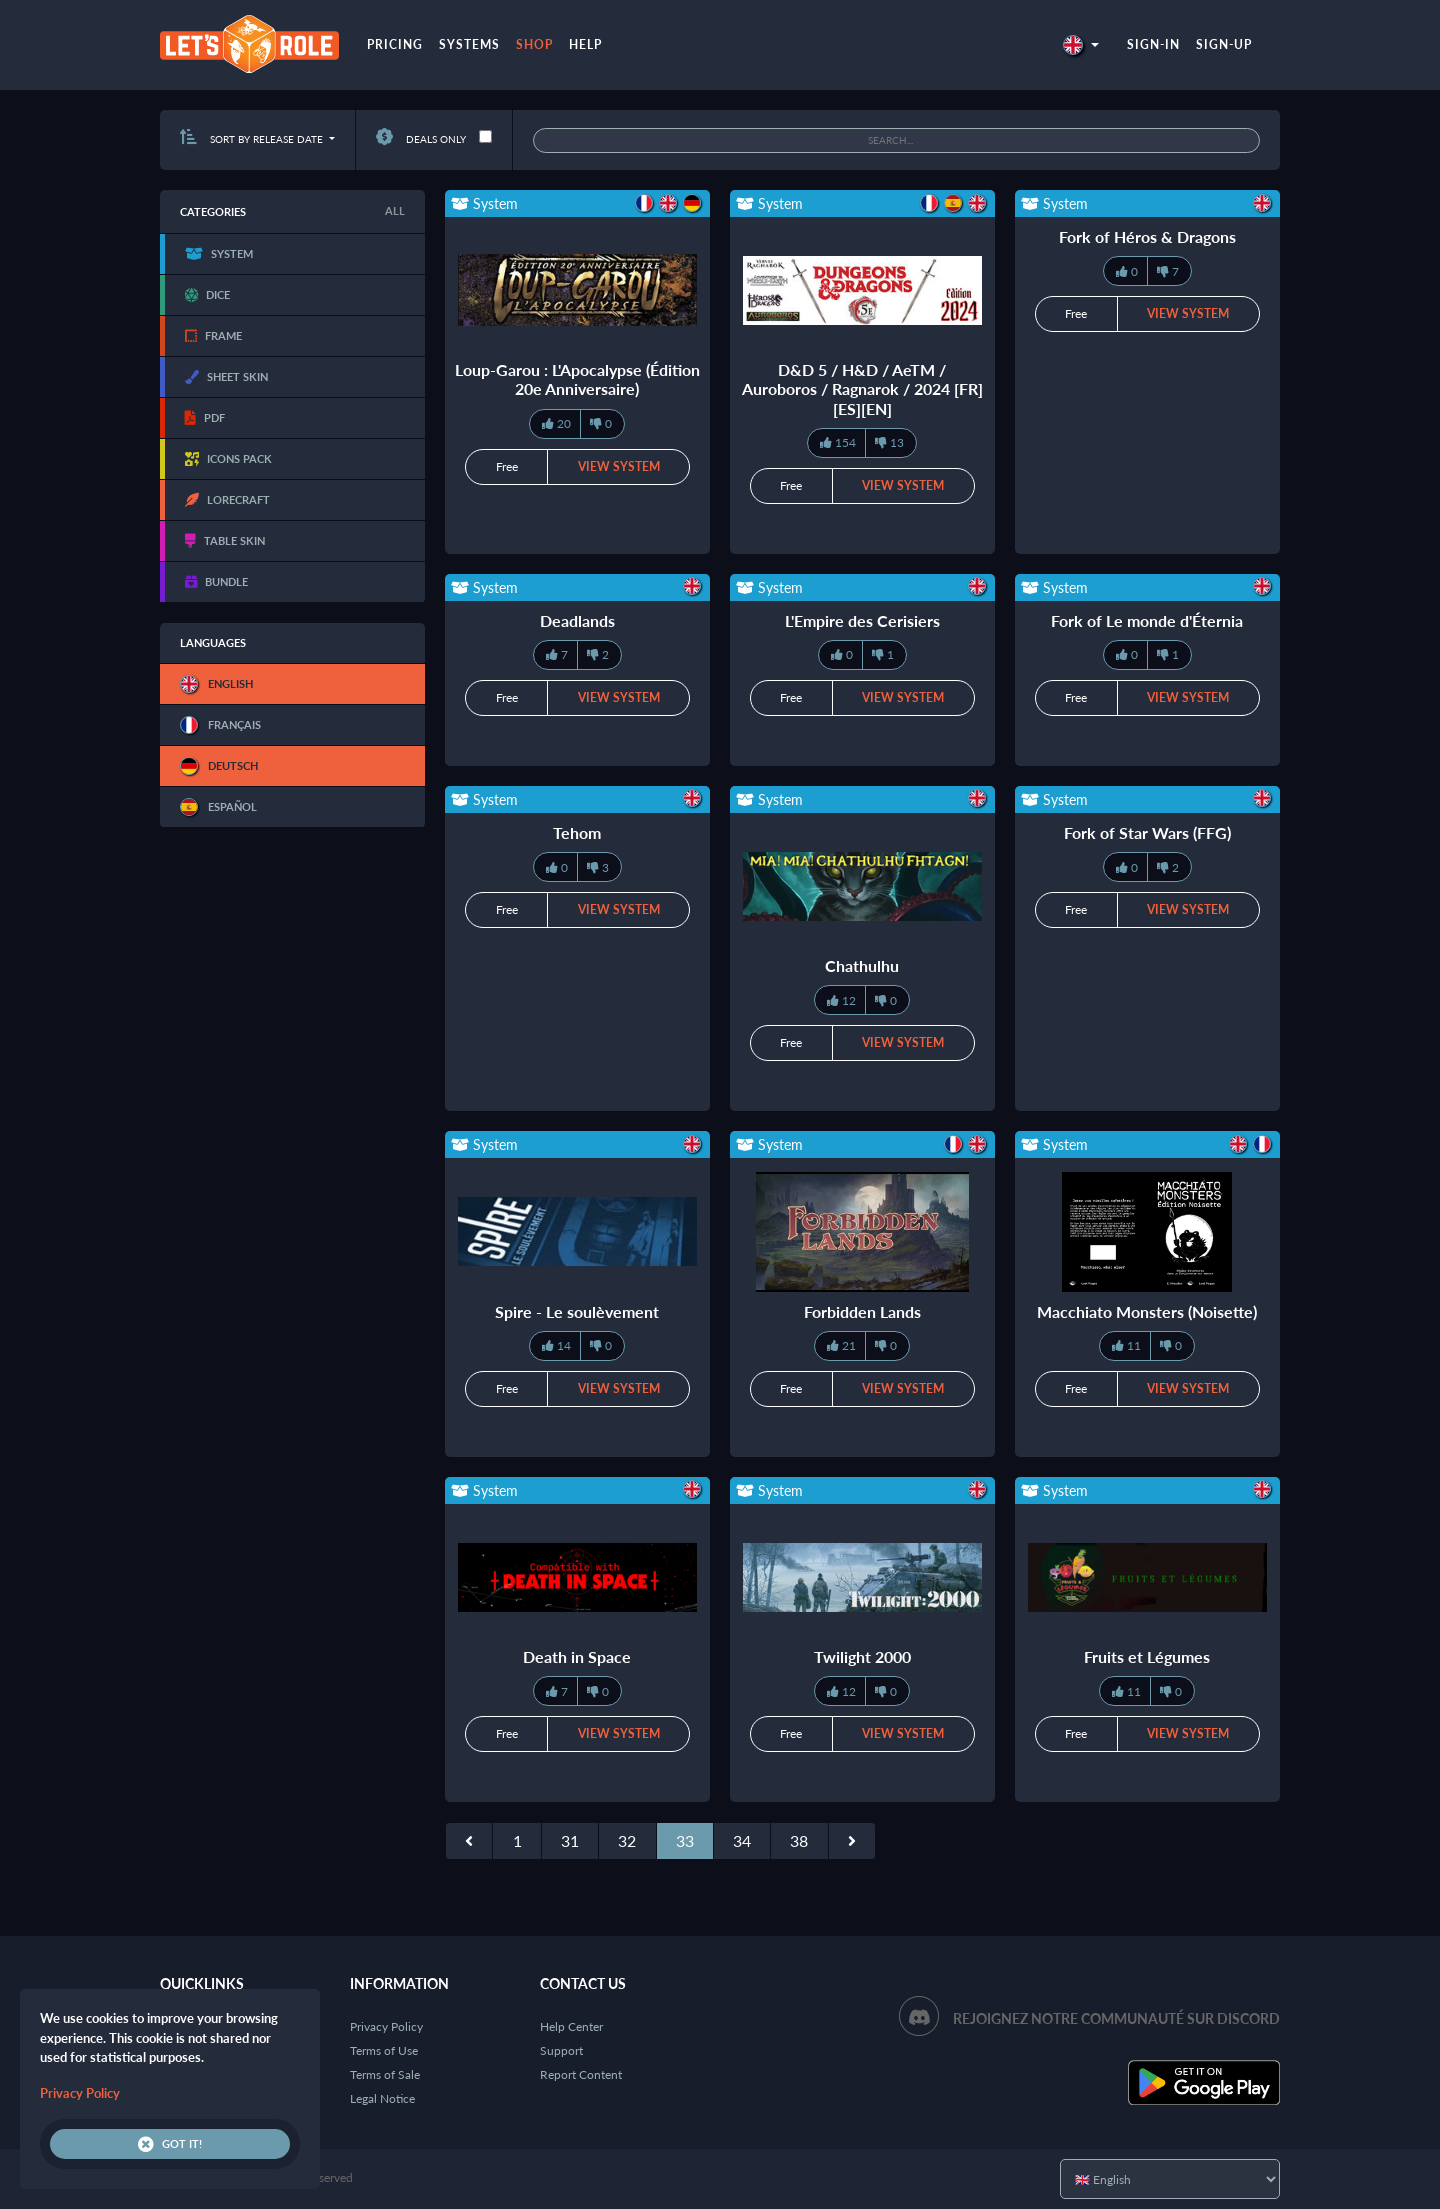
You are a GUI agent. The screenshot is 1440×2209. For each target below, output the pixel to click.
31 (570, 1840)
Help (585, 44)
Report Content (581, 2074)
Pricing (395, 44)
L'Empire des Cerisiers (862, 620)
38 (799, 1840)
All (395, 210)
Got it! (170, 2144)
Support (561, 2050)
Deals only (421, 139)
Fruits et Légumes (1147, 1656)
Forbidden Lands (862, 1311)
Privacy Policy (386, 2026)
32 (627, 1840)
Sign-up (1224, 44)
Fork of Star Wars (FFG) (1147, 832)
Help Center (571, 2026)
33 (685, 1840)
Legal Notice (382, 2098)
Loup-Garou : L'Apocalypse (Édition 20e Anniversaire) (577, 379)
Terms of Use (384, 2050)
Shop (534, 44)
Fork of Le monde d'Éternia (1147, 620)
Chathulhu (862, 965)
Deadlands (577, 620)
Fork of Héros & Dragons (1147, 236)
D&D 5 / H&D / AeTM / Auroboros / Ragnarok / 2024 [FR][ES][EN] (862, 388)
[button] (1081, 44)
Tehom (577, 832)
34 (742, 1840)
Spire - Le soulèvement (577, 1311)
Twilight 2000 (862, 1656)
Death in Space (577, 1656)
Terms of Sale (385, 2074)
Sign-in (1153, 44)
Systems (469, 44)
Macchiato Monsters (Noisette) (1147, 1311)
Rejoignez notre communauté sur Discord (1116, 2018)
